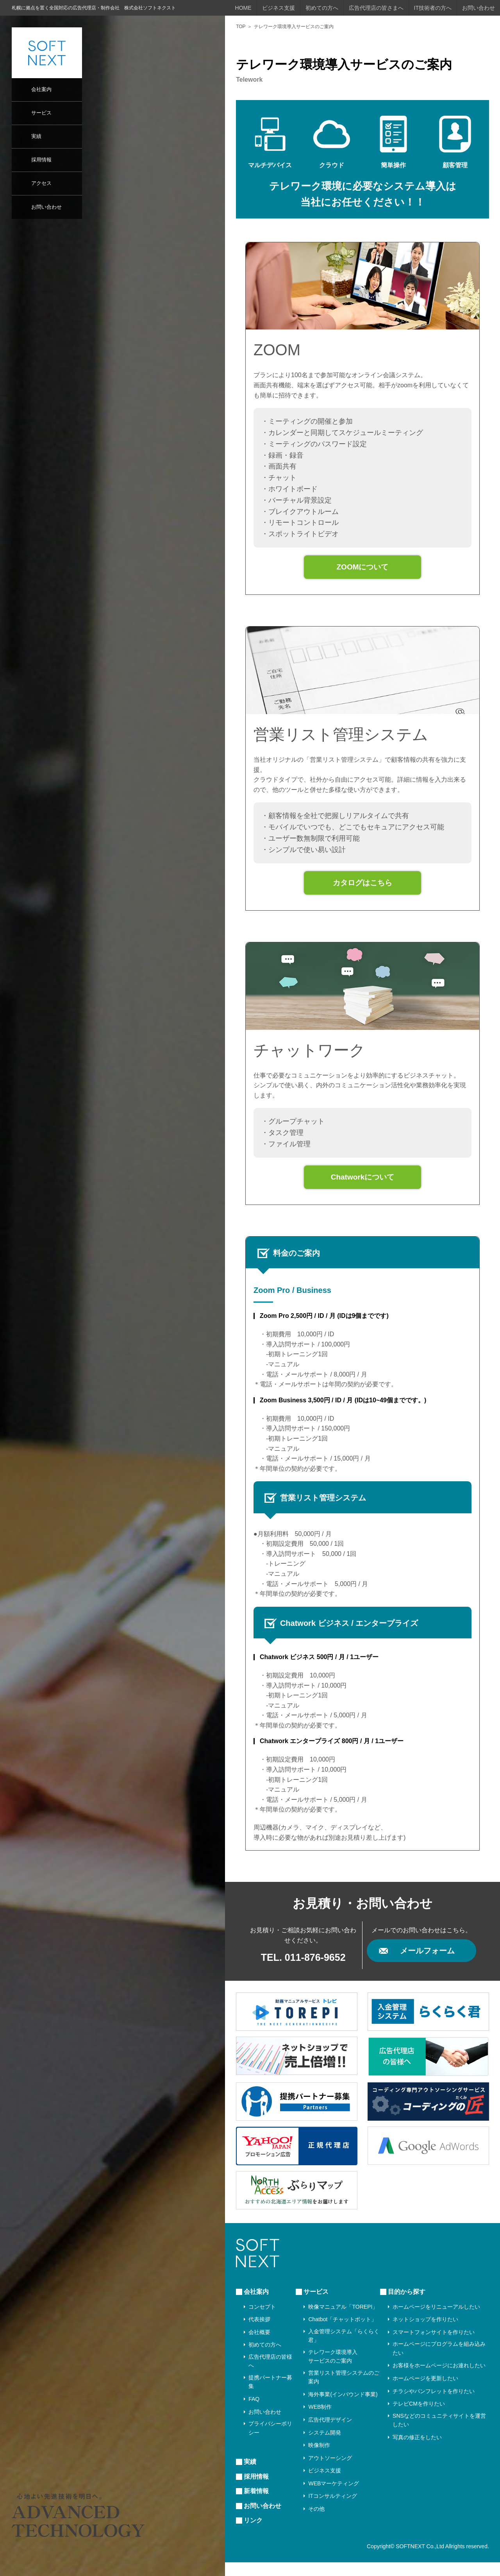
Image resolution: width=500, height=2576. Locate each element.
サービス (41, 113)
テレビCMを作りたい (419, 2417)
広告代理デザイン (330, 2433)
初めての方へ (321, 8)
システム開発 (324, 2446)
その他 (316, 2522)
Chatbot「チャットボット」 (342, 2333)
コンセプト (262, 2320)
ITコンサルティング (332, 2509)
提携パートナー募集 (270, 2395)
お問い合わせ (46, 207)
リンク (253, 2534)
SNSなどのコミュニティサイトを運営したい (439, 2433)
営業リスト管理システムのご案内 (343, 2390)
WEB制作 (320, 2420)
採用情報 (41, 160)
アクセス (41, 183)
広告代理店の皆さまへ (376, 8)
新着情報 (256, 2504)
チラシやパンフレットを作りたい (434, 2404)
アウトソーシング (330, 2472)
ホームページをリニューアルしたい (436, 2320)
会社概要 (259, 2346)
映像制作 (319, 2459)
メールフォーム (427, 1964)
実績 (36, 136)
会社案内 (41, 89)
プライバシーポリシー (270, 2441)
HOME (243, 8)
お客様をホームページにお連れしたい (439, 2379)
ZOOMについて (362, 569)
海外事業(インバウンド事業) (342, 2408)
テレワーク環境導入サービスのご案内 (332, 2370)
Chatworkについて (362, 1188)
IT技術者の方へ (433, 8)
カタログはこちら (362, 889)
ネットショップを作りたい (425, 2333)
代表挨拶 (259, 2333)
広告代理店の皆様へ (270, 2374)
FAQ (253, 2413)
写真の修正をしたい (417, 2451)
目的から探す (406, 2305)
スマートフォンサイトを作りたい (434, 2346)
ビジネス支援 (278, 8)
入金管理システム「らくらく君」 (343, 2349)
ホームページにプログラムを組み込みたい (439, 2361)
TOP (240, 26)
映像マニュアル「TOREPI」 (343, 2320)
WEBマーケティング (333, 2497)
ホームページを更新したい (425, 2392)
